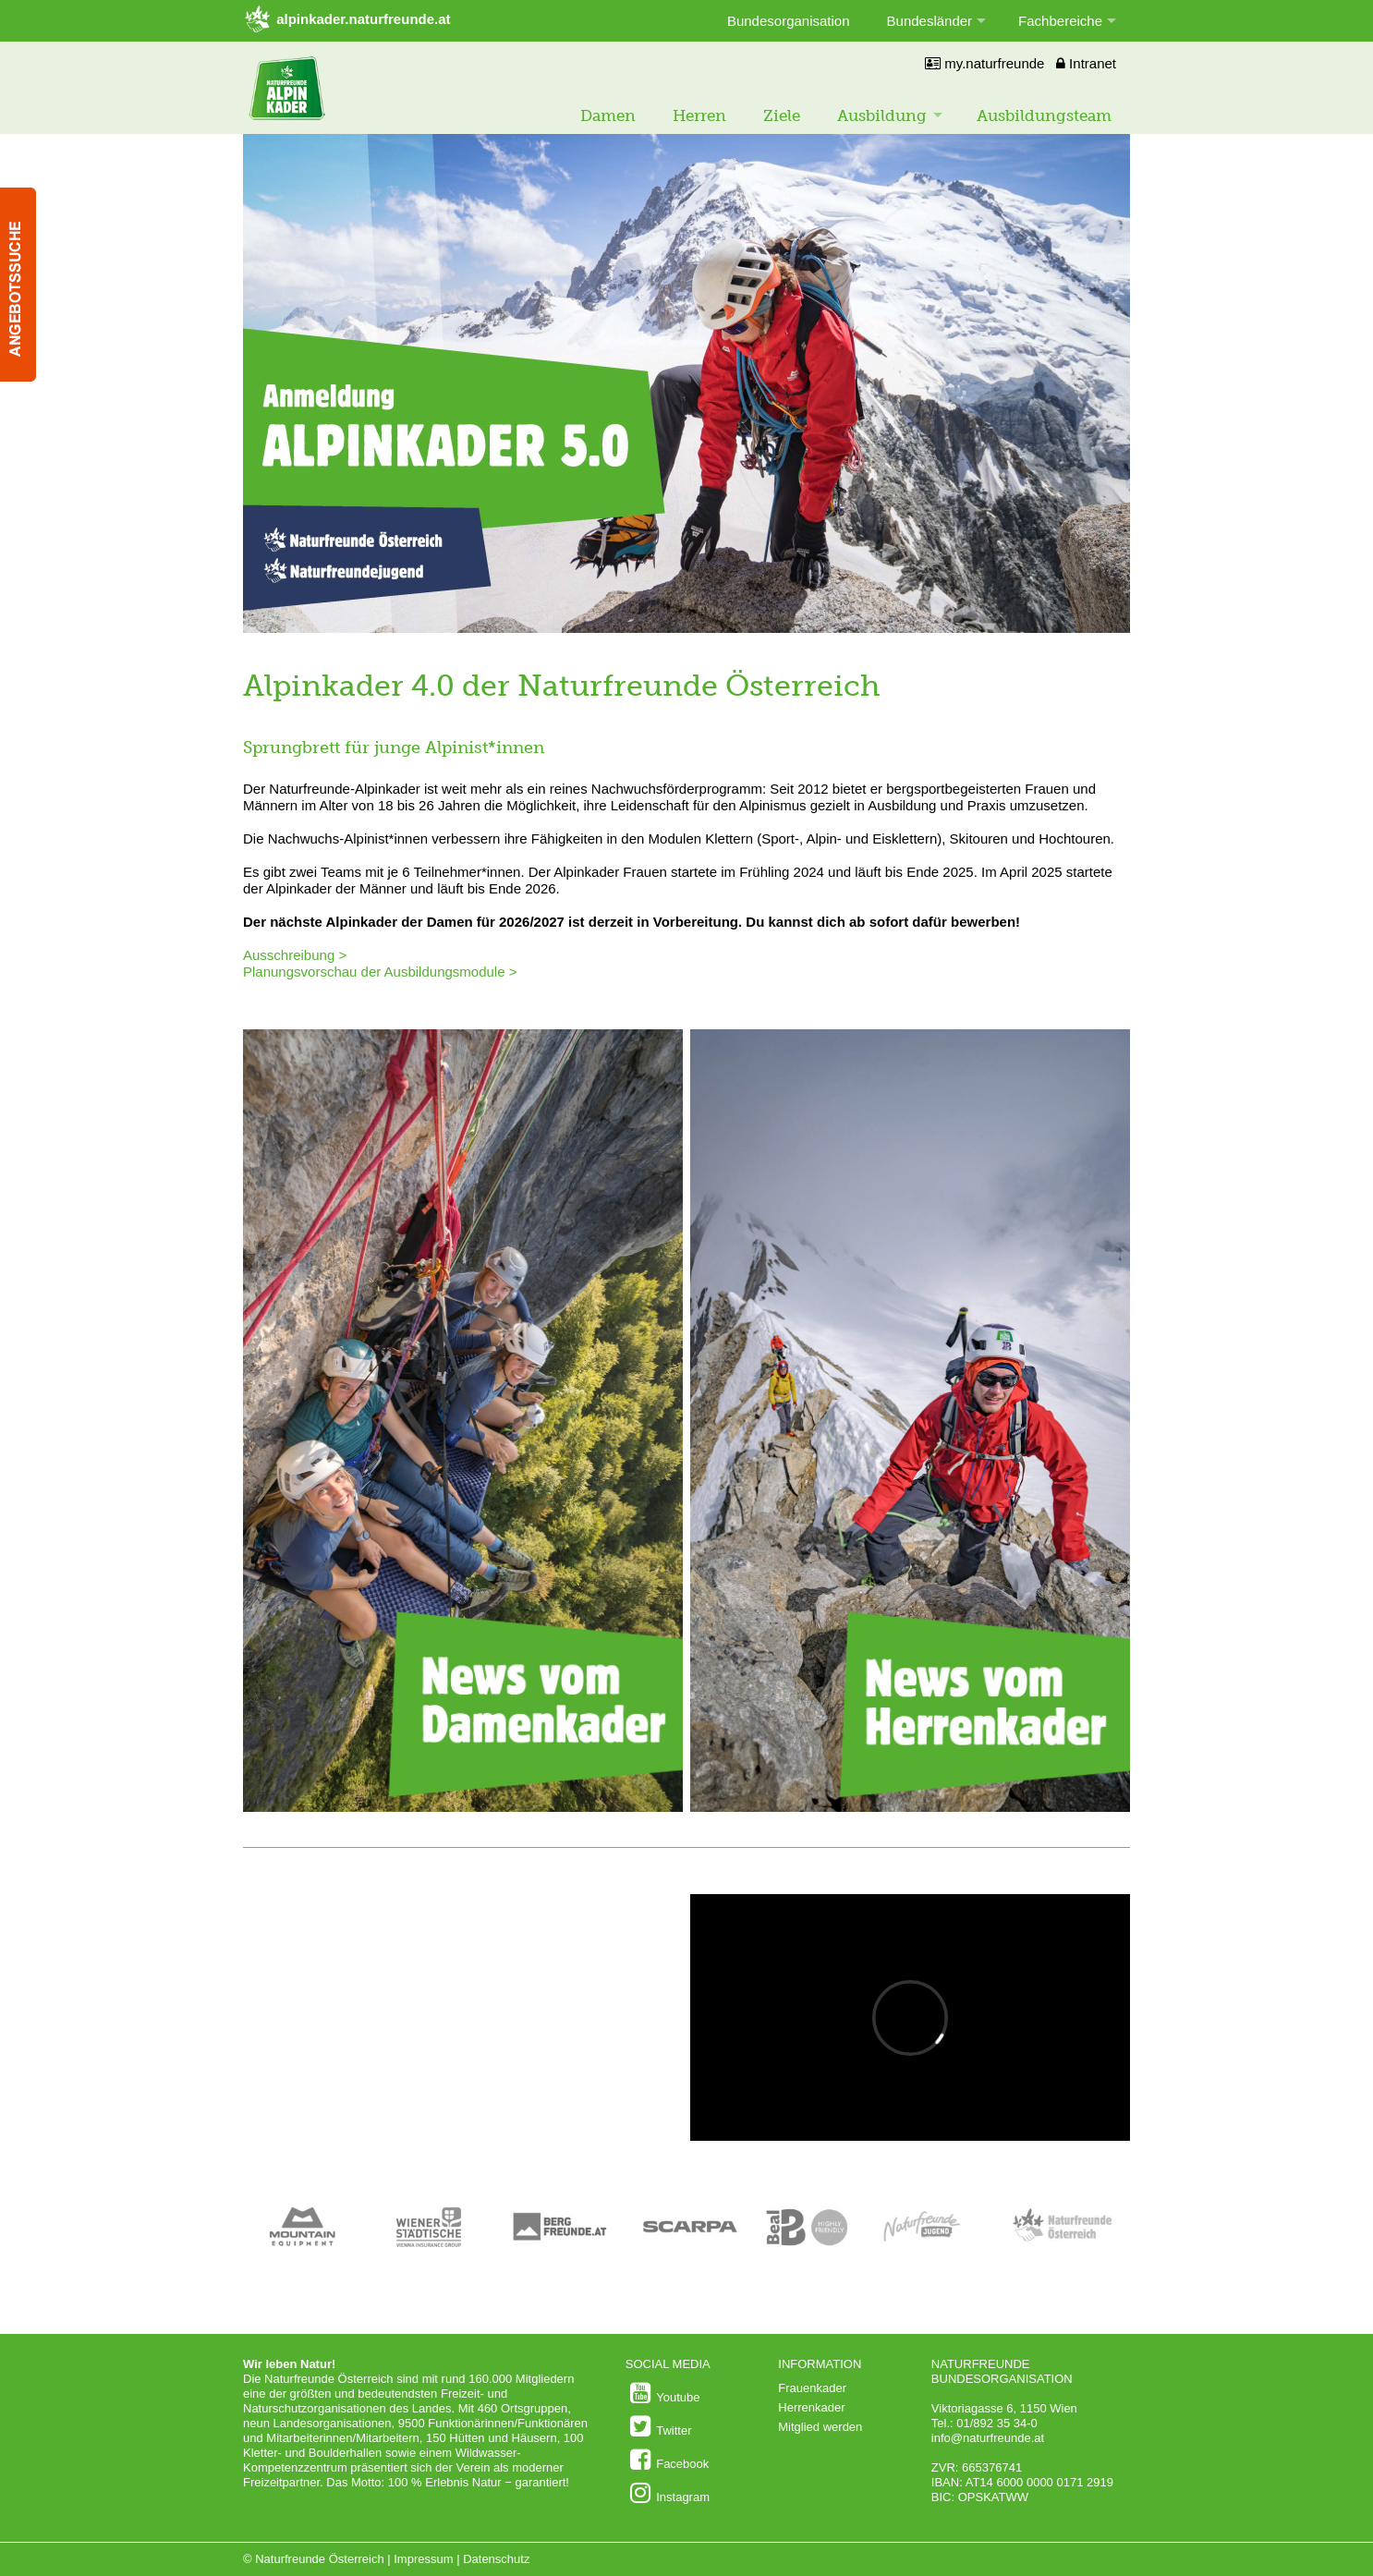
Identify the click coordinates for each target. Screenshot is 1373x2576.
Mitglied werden (820, 2427)
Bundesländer (930, 21)
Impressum (423, 2559)
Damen (608, 115)
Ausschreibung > (294, 955)
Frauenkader (812, 2388)
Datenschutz (496, 2559)
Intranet (1086, 63)
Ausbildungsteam (1044, 115)
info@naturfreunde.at (987, 2438)
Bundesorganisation (788, 21)
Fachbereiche (1060, 21)
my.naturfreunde (984, 63)
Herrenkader (811, 2407)
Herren (699, 115)
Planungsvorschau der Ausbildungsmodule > (382, 971)
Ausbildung (882, 115)
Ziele (781, 115)
